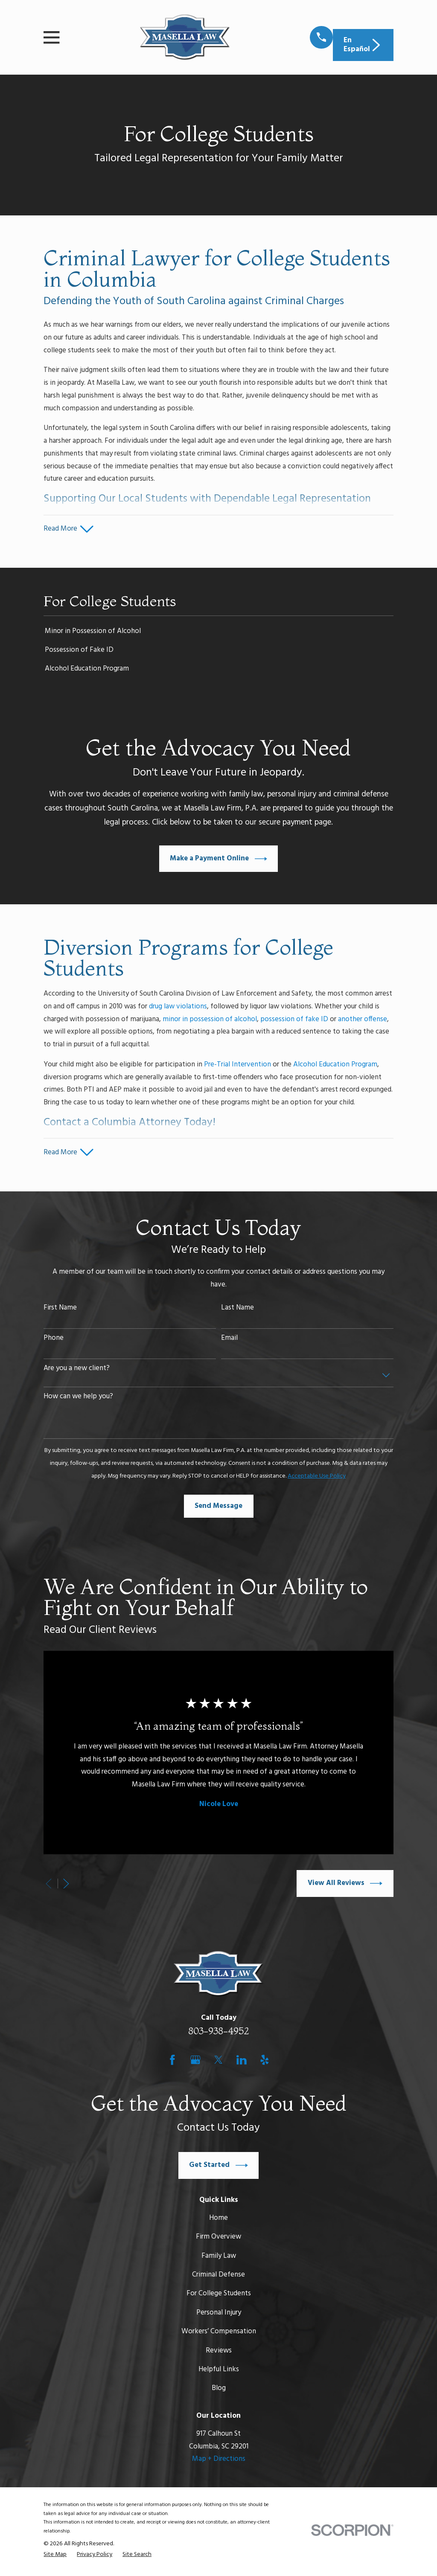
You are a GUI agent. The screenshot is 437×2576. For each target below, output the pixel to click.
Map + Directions (218, 2462)
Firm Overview (218, 2239)
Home (218, 2220)
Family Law (218, 2258)
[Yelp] (264, 2062)
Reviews (219, 2353)
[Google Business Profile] (195, 2062)
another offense (362, 1020)
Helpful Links (218, 2372)
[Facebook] (172, 2062)
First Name (60, 1311)
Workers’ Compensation (218, 2334)
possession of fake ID (294, 1020)
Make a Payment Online (218, 860)
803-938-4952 (218, 2034)
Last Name (237, 1311)
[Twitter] (218, 2062)
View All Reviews (345, 1886)
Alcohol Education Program (335, 1066)
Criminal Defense (218, 2277)
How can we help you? (78, 1399)
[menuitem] (218, 633)
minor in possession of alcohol (210, 1020)
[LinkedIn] (241, 2062)
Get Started (218, 2168)
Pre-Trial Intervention (237, 1066)
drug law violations (178, 1008)
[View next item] (66, 1886)
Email (229, 1340)
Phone (54, 1340)
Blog (219, 2391)
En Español (363, 45)
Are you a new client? (77, 1371)
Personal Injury (218, 2315)
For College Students (218, 2296)
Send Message (218, 1508)
